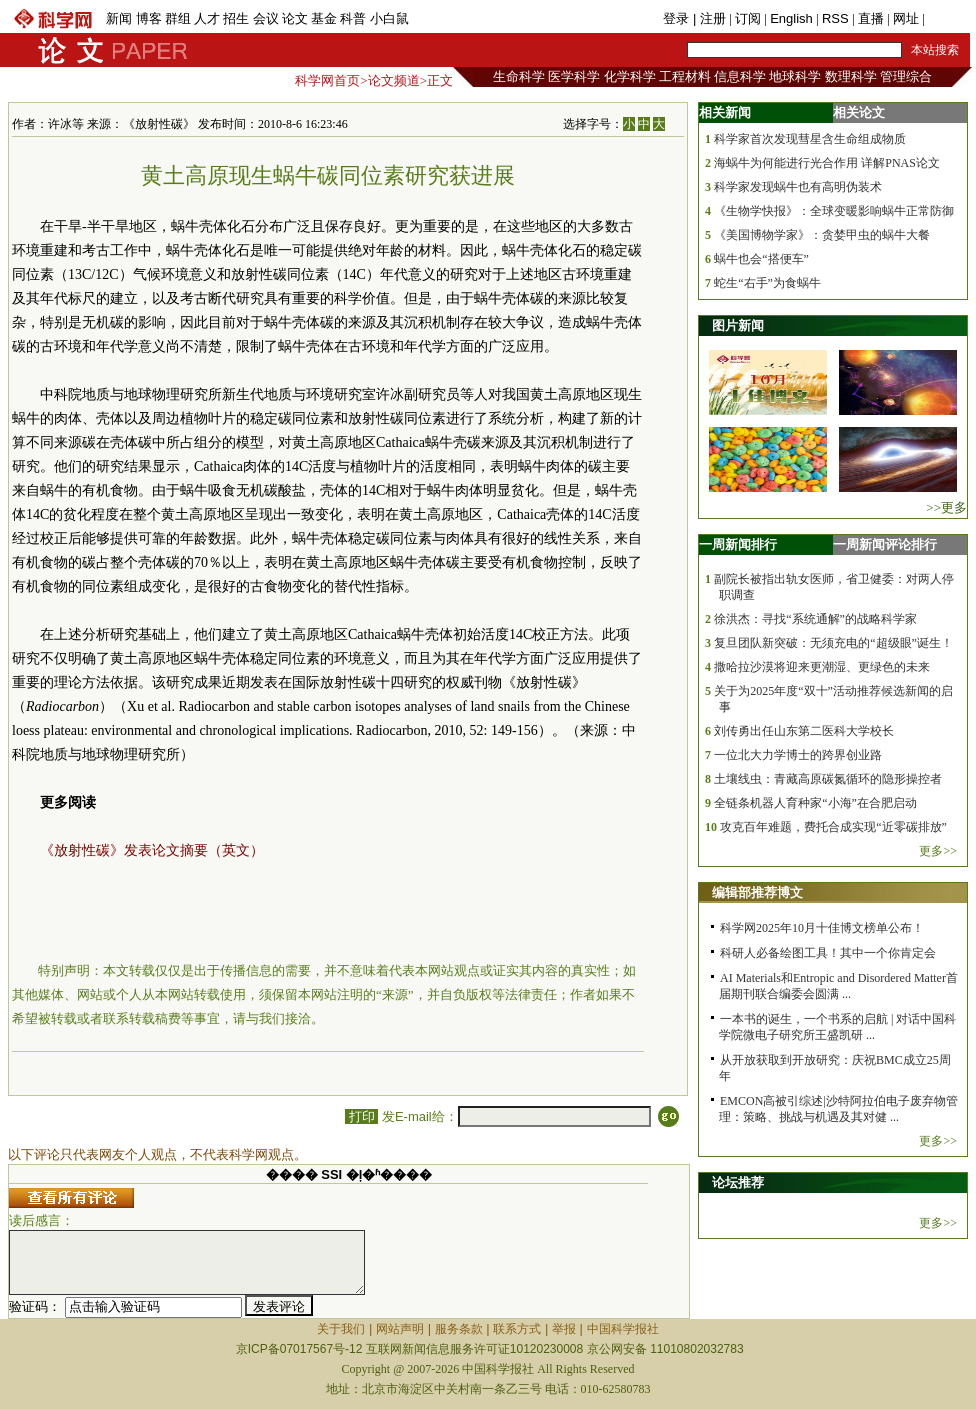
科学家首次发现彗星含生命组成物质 (810, 139)
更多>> (938, 851)
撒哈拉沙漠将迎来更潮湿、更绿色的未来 (822, 667)
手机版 (947, 18)
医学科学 (574, 76)
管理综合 (906, 76)
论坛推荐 (738, 1182)
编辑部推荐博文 (757, 892)
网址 (906, 18)
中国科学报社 (623, 1329)
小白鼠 (389, 18)
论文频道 (394, 80)
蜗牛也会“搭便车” (761, 259)
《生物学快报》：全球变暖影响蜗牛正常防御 (834, 211)
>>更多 (946, 507)
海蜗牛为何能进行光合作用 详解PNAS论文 (827, 163)
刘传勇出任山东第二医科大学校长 (804, 731)
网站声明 (400, 1329)
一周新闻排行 (738, 544)
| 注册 (709, 18)
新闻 (119, 18)
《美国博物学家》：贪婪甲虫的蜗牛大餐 (822, 235)
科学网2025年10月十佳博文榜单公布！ (822, 928)
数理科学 (851, 76)
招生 (236, 18)
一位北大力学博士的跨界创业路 (798, 755)
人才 (207, 18)
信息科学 (740, 76)
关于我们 (341, 1329)
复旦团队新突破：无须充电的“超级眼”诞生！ (833, 643)
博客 (149, 18)
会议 (266, 18)
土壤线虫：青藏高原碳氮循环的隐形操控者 (828, 779)
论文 (295, 18)
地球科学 (795, 76)
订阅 (748, 18)
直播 (871, 18)
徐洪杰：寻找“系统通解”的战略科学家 (815, 619)
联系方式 (517, 1329)
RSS (835, 18)
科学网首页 (327, 80)
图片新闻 (738, 325)
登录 (678, 18)
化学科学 (630, 76)
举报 (564, 1329)
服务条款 (459, 1329)
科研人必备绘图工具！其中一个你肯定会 (828, 953)
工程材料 (685, 76)
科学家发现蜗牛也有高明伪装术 (798, 187)
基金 (324, 18)
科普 (353, 18)
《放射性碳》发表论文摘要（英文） (152, 850)
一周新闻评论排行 (885, 544)
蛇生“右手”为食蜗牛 (767, 283)
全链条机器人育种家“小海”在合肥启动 (815, 803)
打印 (361, 1116)
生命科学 (519, 76)
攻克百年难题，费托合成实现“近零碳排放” (833, 827)
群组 (178, 18)
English (791, 18)
